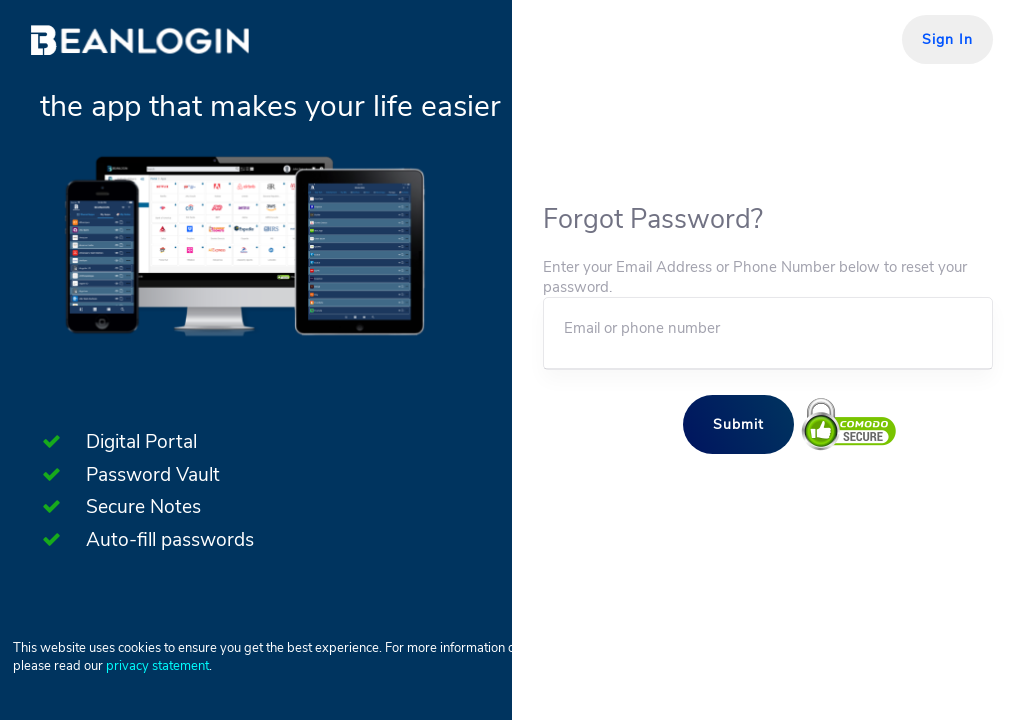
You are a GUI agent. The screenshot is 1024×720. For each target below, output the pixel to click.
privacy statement (157, 666)
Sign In (947, 39)
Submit (738, 424)
